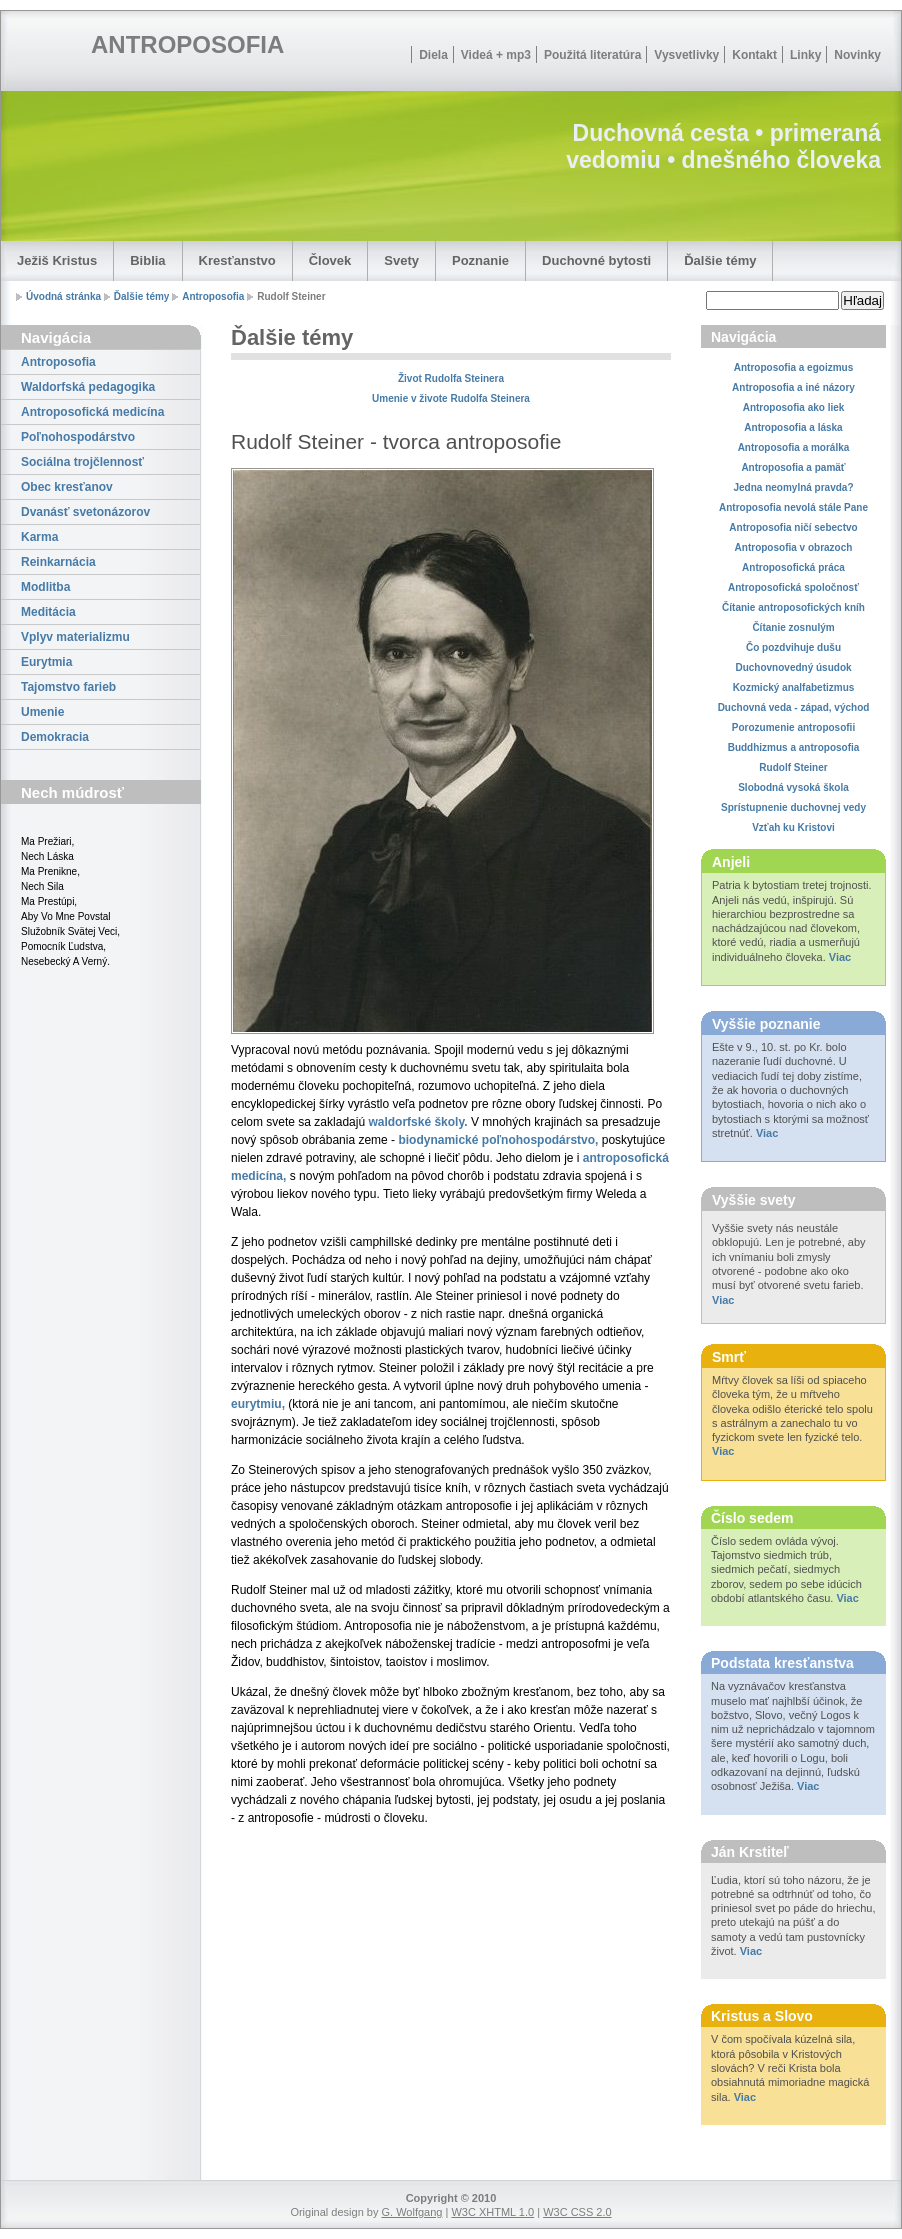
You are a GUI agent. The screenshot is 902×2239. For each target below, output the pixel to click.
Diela (433, 55)
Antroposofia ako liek (794, 407)
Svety (401, 260)
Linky (805, 55)
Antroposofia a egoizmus (793, 367)
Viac (840, 957)
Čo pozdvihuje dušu (793, 647)
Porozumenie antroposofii (793, 727)
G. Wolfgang (411, 2212)
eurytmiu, (258, 1404)
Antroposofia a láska (793, 427)
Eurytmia (46, 662)
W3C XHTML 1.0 (492, 2212)
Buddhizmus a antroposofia (794, 747)
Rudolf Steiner (793, 767)
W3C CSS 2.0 (577, 2212)
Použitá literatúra (592, 55)
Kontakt (754, 55)
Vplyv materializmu (75, 637)
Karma (39, 537)
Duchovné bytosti (596, 260)
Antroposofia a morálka (794, 447)
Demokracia (55, 737)
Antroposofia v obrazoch (794, 547)
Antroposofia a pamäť (793, 467)
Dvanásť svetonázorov (85, 512)
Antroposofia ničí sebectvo (793, 527)
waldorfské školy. (417, 1122)
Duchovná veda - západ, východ (794, 707)
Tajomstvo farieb (68, 687)
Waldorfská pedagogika (88, 387)
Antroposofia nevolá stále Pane (793, 507)
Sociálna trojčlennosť (82, 462)
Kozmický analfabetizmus (794, 687)
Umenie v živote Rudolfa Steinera (451, 398)
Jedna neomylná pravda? (793, 487)
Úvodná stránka (63, 296)
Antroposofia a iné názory (793, 387)
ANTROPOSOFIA (187, 44)
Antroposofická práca (793, 567)
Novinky (857, 55)
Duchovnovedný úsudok (793, 667)
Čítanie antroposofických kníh (793, 607)
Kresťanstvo (237, 260)
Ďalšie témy (720, 260)
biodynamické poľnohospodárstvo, (498, 1140)
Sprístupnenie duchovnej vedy (793, 807)
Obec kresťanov (67, 487)
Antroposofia (213, 296)
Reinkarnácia (58, 562)
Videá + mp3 (496, 55)
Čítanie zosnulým (793, 627)
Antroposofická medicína (92, 412)
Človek (330, 260)
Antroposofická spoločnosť (793, 587)
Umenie (42, 712)
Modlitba (45, 587)
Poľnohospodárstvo (78, 437)
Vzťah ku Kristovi (793, 827)
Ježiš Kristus (57, 260)
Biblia (147, 260)
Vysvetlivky (686, 55)
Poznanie (480, 260)
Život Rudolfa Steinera (451, 378)
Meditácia (48, 612)
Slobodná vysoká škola (793, 787)
